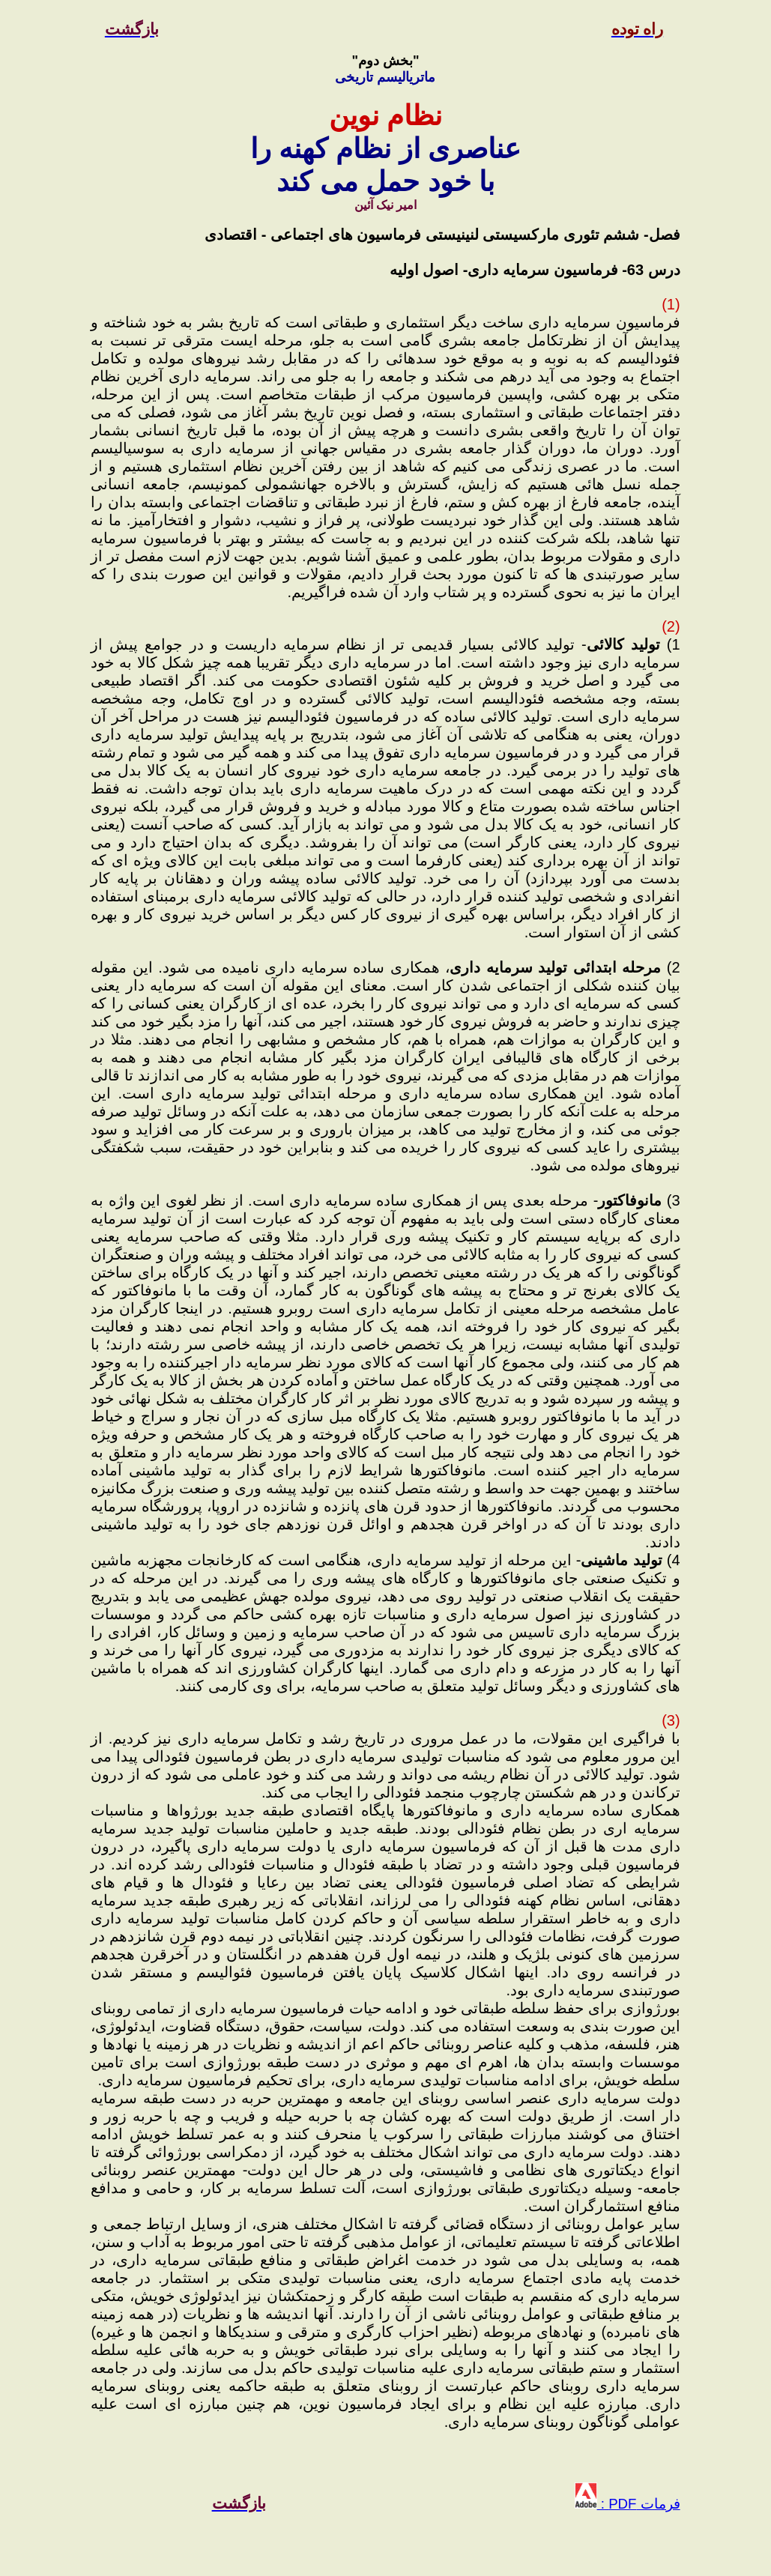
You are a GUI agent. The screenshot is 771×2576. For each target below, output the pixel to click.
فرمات (658, 2504)
